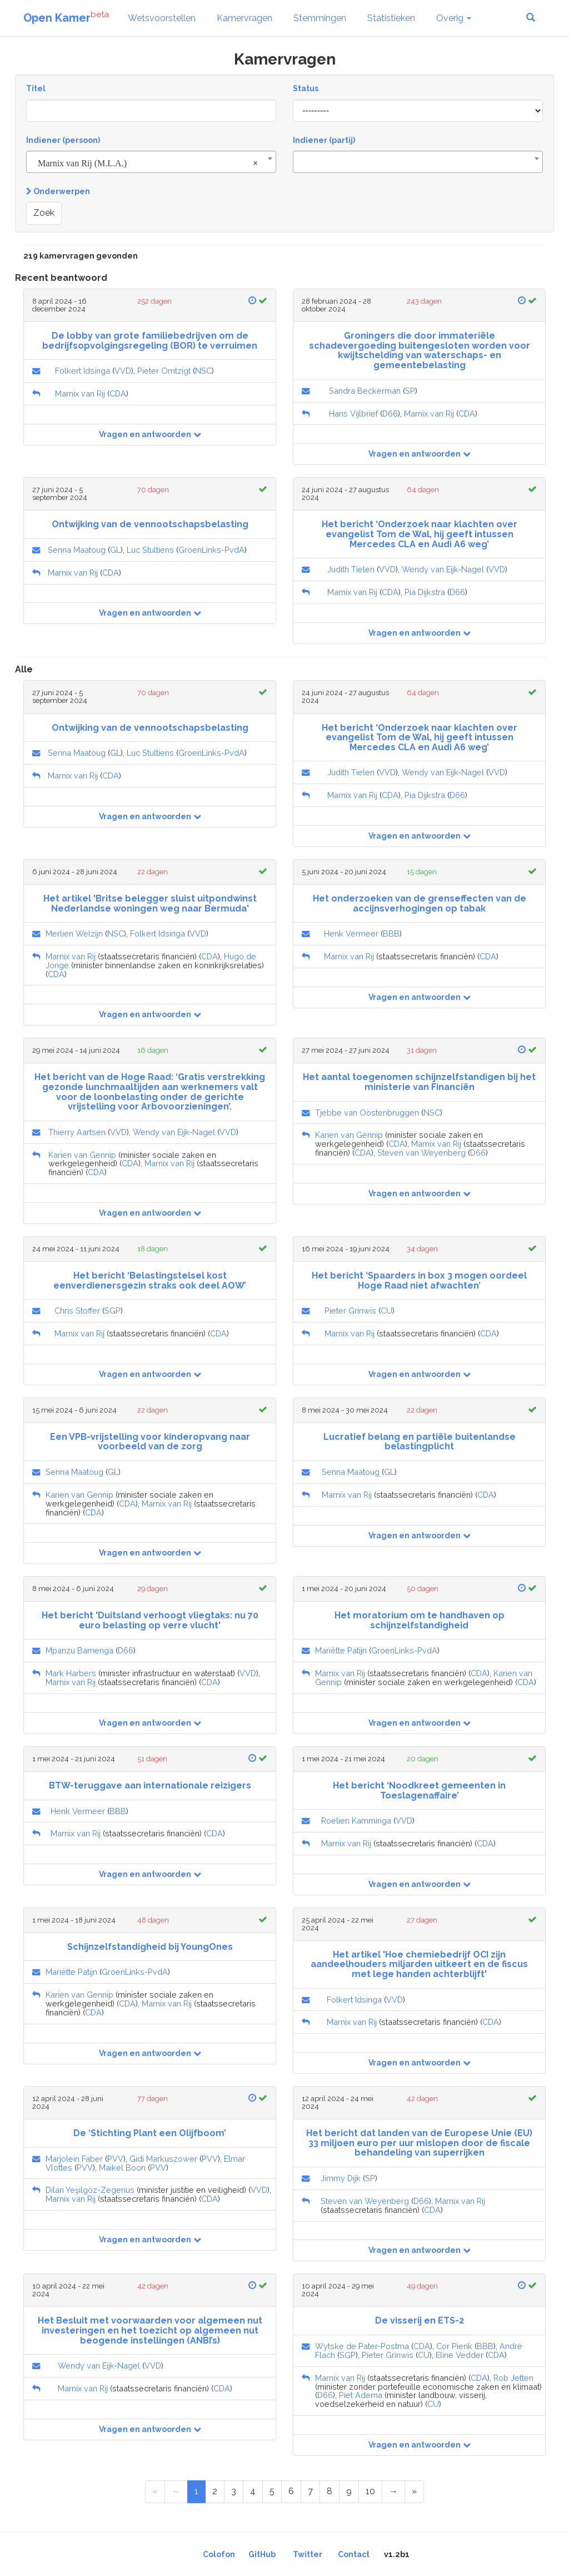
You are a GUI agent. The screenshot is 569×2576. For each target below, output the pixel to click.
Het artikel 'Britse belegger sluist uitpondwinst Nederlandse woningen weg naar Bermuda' (150, 903)
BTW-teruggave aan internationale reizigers (150, 1785)
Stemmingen (319, 18)
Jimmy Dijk (341, 2178)
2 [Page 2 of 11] (214, 2491)
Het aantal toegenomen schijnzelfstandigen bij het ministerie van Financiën (419, 1082)
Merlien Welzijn (74, 933)
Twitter (307, 2554)
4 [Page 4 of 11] (253, 2491)
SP (410, 390)
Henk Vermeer (351, 933)
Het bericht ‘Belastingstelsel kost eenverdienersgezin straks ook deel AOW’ (149, 1280)
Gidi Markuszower (163, 2158)
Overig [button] (453, 18)
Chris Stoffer (77, 1310)
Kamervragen (244, 18)
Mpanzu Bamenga (79, 1650)
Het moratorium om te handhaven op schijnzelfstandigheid (420, 1620)
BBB (391, 933)
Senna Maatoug (77, 549)
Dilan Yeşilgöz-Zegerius (90, 2189)
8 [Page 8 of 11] (329, 2491)
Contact (354, 2554)
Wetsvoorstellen (162, 18)
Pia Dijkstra (425, 592)
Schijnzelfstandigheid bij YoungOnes (150, 1946)
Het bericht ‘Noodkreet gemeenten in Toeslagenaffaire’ (419, 1790)
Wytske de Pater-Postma (362, 2346)
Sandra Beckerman (365, 390)
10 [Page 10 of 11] (370, 2491)
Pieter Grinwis (350, 1310)
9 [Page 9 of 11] (349, 2491)
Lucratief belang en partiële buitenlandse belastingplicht (419, 1441)
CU (386, 1310)
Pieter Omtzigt (164, 370)
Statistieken (391, 18)
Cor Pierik (454, 2346)
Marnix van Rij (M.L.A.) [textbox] (148, 163)
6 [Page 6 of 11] (291, 2491)
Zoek (43, 212)
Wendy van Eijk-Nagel (443, 569)
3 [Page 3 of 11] (233, 2491)
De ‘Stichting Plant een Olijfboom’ (149, 2133)
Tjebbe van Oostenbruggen (367, 1112)
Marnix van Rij (80, 393)
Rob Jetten (513, 2377)
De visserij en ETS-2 (419, 2320)
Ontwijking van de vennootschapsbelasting (150, 524)
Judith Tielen (351, 569)
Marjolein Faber (74, 2158)
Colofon (219, 2554)
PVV (115, 2158)
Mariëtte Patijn (341, 1650)
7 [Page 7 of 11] (310, 2491)
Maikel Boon (122, 2167)
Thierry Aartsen (77, 1132)
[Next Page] (393, 2491)
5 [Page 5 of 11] (271, 2491)
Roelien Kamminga (356, 1820)
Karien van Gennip (82, 1155)
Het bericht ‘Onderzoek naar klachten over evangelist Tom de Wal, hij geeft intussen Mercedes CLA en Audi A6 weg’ (419, 534)
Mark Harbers (71, 1673)
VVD (122, 370)
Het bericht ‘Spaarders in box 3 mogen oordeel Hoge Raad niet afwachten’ (419, 1280)
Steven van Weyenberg (421, 1152)
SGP (112, 1310)
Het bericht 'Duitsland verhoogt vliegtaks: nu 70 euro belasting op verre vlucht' (150, 1620)
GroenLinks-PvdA (211, 549)
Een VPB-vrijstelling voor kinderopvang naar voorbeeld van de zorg (150, 1441)
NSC (203, 370)
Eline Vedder (459, 2355)
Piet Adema (360, 2395)
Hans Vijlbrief (353, 413)
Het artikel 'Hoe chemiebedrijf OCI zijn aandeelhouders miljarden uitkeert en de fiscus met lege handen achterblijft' (419, 1964)
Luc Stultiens (150, 549)
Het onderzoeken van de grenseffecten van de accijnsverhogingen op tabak (419, 903)
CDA (117, 393)
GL (115, 549)
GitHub (262, 2554)
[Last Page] (414, 2491)
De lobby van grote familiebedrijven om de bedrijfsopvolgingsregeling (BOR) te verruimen (149, 340)
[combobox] (151, 162)
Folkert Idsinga (82, 370)
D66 (390, 413)
